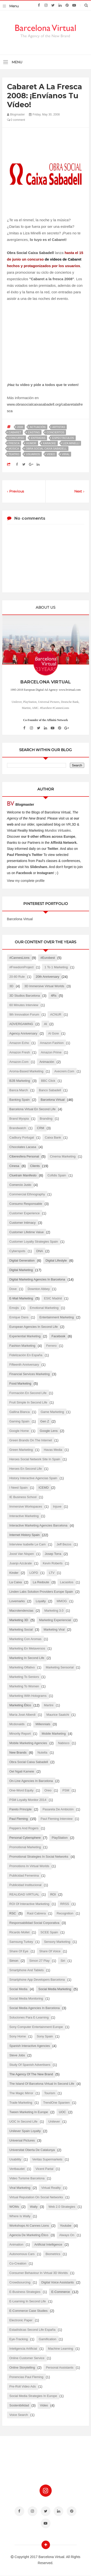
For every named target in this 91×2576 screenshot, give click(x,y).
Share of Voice (49, 1951)
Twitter (52, 849)
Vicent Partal (44, 2169)
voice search (18, 2415)
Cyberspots (17, 1251)
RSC (12, 1913)
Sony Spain (45, 2036)
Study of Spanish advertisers (29, 2065)
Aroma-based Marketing (26, 1071)
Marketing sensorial (60, 1667)
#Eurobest (48, 958)
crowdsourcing (20, 2282)
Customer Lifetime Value (26, 1232)
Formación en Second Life (28, 1393)
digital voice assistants (57, 2282)
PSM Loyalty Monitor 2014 (27, 1800)
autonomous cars (22, 2254)
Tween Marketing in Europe (28, 2112)
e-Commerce (60, 2292)
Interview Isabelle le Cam (27, 1544)
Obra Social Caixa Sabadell (30, 253)
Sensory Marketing (57, 1942)
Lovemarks (17, 1601)
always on (66, 2235)
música (14, 448)
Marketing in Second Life (26, 1658)
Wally (33, 2206)
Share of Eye (18, 1951)
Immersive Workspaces (25, 1506)
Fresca (14, 443)
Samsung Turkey (21, 1942)
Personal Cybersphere (25, 1837)
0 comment (16, 120)
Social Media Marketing (54, 1989)
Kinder (14, 1573)
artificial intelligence (48, 2244)
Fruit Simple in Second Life (28, 1402)
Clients (35, 1166)
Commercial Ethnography (27, 1194)
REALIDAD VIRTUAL (24, 1894)
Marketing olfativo (22, 1667)
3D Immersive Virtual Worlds (44, 986)
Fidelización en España (25, 1355)
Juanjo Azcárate (20, 1563)
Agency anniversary (23, 1033)
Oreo (47, 1790)
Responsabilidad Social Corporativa (34, 1923)
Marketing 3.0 (54, 1610)
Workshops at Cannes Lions (29, 2225)
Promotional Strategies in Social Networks (38, 1856)
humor (31, 443)
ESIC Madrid (53, 1298)
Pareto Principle (20, 1809)
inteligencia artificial (23, 2348)
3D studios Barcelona (24, 995)
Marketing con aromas (25, 1639)
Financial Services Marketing (29, 1374)
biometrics (53, 2254)
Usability (15, 2159)
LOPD (33, 1573)
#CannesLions (19, 958)
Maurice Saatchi (57, 1714)
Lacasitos (66, 1582)
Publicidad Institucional (25, 1885)
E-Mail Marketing (21, 1298)
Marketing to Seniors (24, 1677)
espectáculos (63, 437)
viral (66, 454)
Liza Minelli (71, 443)
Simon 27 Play (39, 1960)
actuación (38, 427)
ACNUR (55, 1014)
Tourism (49, 2093)
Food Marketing (20, 1383)
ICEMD (44, 1487)
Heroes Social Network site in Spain (34, 1459)
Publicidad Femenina (24, 1875)
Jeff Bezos (64, 1544)
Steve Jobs (17, 2055)
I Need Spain (18, 1487)
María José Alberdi (22, 1714)
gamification (47, 2339)
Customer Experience (24, 1213)
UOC (62, 2112)
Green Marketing (21, 1450)
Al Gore (53, 1033)
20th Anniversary (47, 976)
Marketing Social (21, 1629)
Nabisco (63, 1743)
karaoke (49, 443)
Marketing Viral (54, 1629)
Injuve (57, 1506)
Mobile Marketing (54, 1733)
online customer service (27, 2358)
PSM (65, 1790)
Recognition (65, 1913)
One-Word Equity (21, 1790)
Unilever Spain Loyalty (25, 2131)
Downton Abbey (39, 1289)
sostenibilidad (19, 2405)
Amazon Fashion (52, 1043)
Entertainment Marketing (56, 1317)
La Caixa (15, 1582)
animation (16, 2244)
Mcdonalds (17, 1724)
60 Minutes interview (23, 1005)
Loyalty (41, 1601)
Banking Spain (19, 1099)
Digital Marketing (21, 1270)
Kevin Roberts (53, 1563)
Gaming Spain (19, 1421)
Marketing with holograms (28, 1696)
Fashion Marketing (22, 1345)
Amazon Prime (51, 1052)
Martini (48, 1705)
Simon (13, 1960)
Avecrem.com (64, 1071)
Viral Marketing (19, 2188)
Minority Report (20, 1733)
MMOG (62, 1601)
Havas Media (53, 1450)
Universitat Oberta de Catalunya (32, 2150)
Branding (46, 1118)
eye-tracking (18, 2339)
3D (11, 986)
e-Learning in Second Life (27, 2301)
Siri (62, 1960)
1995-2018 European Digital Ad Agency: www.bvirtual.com (45, 689)
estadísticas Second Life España (32, 2329)
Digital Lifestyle (56, 1260)
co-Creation (17, 2263)
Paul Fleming (18, 1819)
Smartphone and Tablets (26, 1970)
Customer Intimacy (22, 1222)
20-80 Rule (17, 976)
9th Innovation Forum (24, 1014)
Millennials (43, 1724)
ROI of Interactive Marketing (29, 1904)
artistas (58, 427)
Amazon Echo (19, 1043)
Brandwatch (17, 1128)
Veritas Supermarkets (47, 2159)
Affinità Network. (63, 843)
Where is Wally (20, 2216)
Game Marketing (52, 1412)
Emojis (14, 1308)
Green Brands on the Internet (30, 1440)
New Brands (18, 1752)
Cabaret (15, 432)
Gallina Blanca (19, 1412)
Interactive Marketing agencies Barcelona (38, 1525)
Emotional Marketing (44, 1308)
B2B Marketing (19, 1081)
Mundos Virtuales (58, 830)
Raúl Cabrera (36, 1913)
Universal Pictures (22, 2140)
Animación (46, 1062)
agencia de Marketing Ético (28, 2235)
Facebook (24, 873)
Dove (13, 1289)
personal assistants (59, 2367)
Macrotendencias (21, 1610)
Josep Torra (53, 1554)
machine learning (60, 2348)
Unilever (54, 2121)
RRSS (64, 1904)
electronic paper (21, 2320)
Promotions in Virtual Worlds (29, 1866)
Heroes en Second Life (25, 1468)
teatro (14, 454)
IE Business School (23, 1497)
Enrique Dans (19, 1317)
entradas (38, 437)
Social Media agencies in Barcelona (34, 2008)
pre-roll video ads (22, 2386)
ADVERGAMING (21, 1024)
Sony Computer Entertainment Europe (36, 2027)
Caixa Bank (53, 1137)
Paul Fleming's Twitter (25, 855)
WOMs (14, 2206)
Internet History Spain (24, 1535)
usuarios (33, 454)
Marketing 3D (18, 1620)
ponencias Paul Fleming (26, 2377)
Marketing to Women (24, 1686)
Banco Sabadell (50, 1090)
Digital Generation (22, 1260)
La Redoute (41, 1582)
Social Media (18, 1989)
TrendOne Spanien (56, 2102)
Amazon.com (19, 1062)
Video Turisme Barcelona (27, 2178)
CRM (40, 1128)
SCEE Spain (49, 1932)
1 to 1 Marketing (56, 967)
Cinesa (14, 1166)
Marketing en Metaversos (27, 1648)
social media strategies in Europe (33, 2396)
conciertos (55, 432)
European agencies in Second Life (33, 1327)
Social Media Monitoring (26, 1998)
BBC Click (48, 1081)
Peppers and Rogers (24, 1828)
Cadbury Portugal (21, 1137)
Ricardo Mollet (19, 1932)
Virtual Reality (51, 2188)
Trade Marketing (20, 2102)
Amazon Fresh (19, 1052)
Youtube (65, 2225)
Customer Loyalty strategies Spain (33, 1241)
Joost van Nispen (21, 1554)
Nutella (42, 1752)
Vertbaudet (17, 2169)
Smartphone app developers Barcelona (37, 1979)
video (51, 454)
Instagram (45, 873)
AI (45, 1024)
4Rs (53, 995)
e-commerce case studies (28, 2311)
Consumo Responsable (25, 1204)
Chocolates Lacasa (22, 1147)
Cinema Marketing (63, 1156)
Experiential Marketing (25, 1336)
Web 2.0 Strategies (62, 2206)
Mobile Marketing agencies (28, 1743)
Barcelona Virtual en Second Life (32, 1109)
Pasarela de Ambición (58, 1809)
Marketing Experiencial (55, 1620)
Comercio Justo (20, 1185)
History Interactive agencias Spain (33, 1478)
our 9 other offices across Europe (48, 836)
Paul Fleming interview (57, 1819)
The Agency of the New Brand (31, 2074)
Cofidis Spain (57, 1175)
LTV (52, 1573)
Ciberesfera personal (24, 1156)
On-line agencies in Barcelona (31, 1781)
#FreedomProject (21, 967)
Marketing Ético (20, 1705)
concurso (16, 437)
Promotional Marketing (25, 1847)
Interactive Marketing (24, 1516)
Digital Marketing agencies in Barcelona (37, 1279)
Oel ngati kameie (21, 1771)
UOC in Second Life (23, 2121)
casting (34, 432)
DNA (39, 1251)
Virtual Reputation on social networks (36, 2197)
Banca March (18, 1090)
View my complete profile (26, 881)
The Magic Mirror (21, 2093)
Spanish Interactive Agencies (29, 2046)
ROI (53, 1894)
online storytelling (22, 2367)
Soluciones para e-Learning (29, 2017)
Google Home (19, 1431)
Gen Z (44, 1421)
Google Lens (49, 1431)
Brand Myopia (19, 1118)
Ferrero (51, 1345)
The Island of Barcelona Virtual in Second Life (41, 2083)
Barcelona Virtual (20, 919)
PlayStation (60, 1837)
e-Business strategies (25, 2292)
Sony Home (17, 2036)
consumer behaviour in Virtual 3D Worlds (38, 2273)
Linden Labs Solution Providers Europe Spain (41, 1591)
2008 (20, 427)
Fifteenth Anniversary (24, 1364)
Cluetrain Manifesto (23, 1175)
